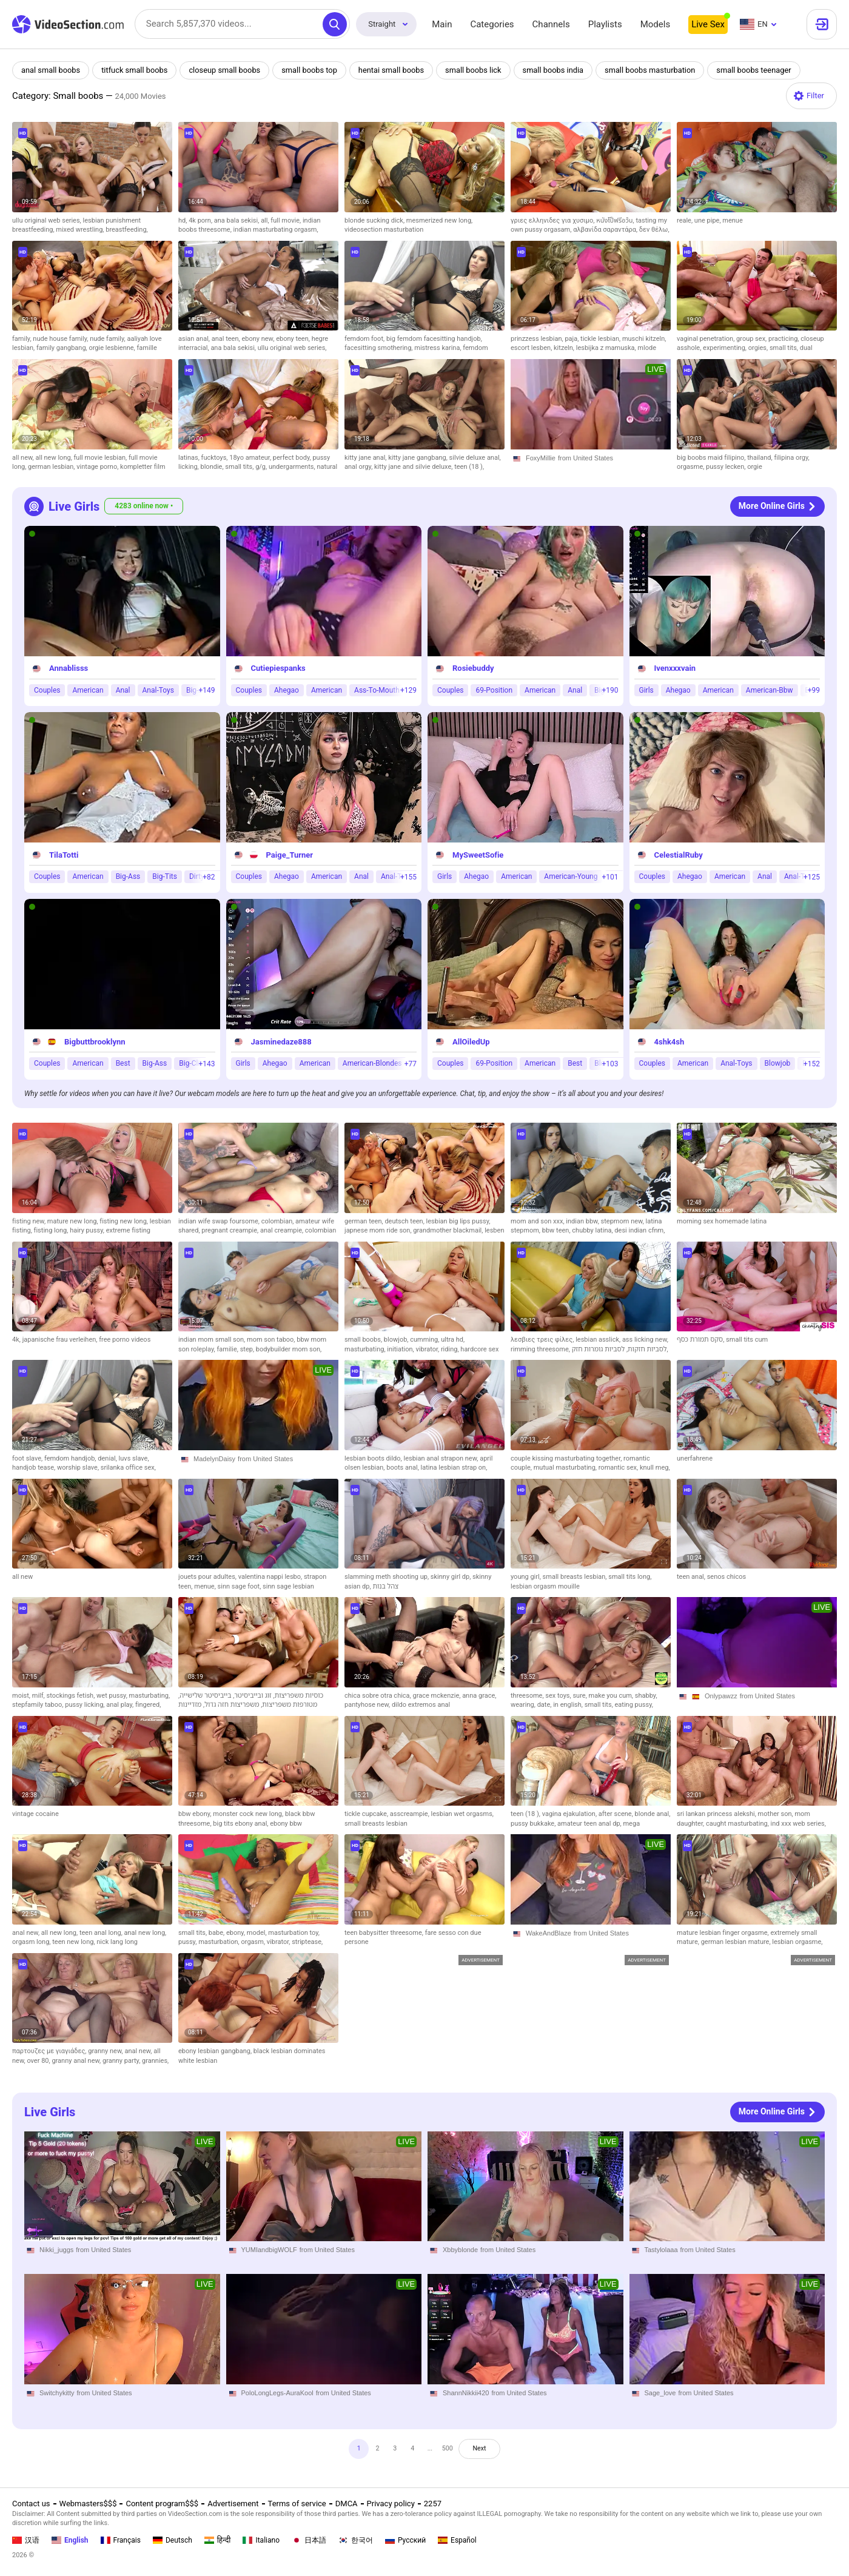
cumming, (425, 1339)
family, (22, 339)
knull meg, (655, 1467)
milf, (39, 1696)
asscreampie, (410, 1814)
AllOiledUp (471, 1041)
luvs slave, (134, 1458)
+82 (209, 876)
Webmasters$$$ (88, 2503)
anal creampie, (282, 1230)
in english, (569, 1705)
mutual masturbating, (566, 1467)
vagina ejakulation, (570, 1814)
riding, (450, 1349)
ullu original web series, (47, 220)
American (87, 689)
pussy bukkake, (534, 1824)
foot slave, (28, 1458)
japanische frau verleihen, (60, 1339)
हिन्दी (217, 2540)
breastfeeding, (127, 230)
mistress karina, (438, 348)
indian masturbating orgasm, (275, 230)
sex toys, (558, 1696)
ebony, (236, 1933)
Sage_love (660, 2393)
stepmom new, (623, 1221)
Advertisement (232, 2503)
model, (258, 1933)
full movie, (286, 220)
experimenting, (725, 348)
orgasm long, (32, 1942)
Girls (646, 689)
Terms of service (297, 2503)
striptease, (307, 1942)
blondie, (213, 467)
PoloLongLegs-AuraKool (277, 2393)
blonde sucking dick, (375, 220)
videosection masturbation (383, 230)
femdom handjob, (71, 1458)
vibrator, (427, 1349)
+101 (610, 876)
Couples (47, 689)
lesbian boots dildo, (373, 1458)
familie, (228, 1349)
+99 (814, 690)
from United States (585, 458)
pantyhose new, (368, 1705)
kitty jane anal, (366, 458)
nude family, (108, 339)
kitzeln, (565, 348)
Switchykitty (56, 2393)
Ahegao (286, 689)
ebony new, (258, 339)
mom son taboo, (272, 1339)
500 (452, 2450)
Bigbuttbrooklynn (95, 1041)
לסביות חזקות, (645, 1349)
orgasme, (691, 467)
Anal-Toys (158, 689)
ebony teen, (294, 339)
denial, (108, 1458)
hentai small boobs (395, 70)
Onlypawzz (721, 1696)
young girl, (527, 1577)
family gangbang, (62, 348)
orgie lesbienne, (112, 348)
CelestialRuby (678, 854)
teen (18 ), (469, 467)
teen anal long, (101, 1933)
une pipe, (708, 220)
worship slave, (79, 1467)
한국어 (355, 2540)
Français (121, 2540)
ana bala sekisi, (237, 220)
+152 (812, 1063)
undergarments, (293, 467)
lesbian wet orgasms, (462, 1814)
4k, (17, 1339)
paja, (572, 339)
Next (491, 2450)
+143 (206, 1063)
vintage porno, (98, 467)
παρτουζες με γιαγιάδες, (50, 2051)
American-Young (570, 876)
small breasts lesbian (376, 1824)
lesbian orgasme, (797, 1942)
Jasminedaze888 (281, 1041)
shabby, (646, 1696)
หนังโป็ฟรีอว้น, (616, 220)
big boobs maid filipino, (712, 458)
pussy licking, (85, 1705)
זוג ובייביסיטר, (251, 1696)
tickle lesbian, (601, 339)
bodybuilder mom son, (288, 1349)
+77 (410, 1063)
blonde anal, (653, 1814)
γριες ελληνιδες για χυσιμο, (553, 220)
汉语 (25, 2540)
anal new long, (145, 1933)
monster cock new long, (249, 1814)
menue (732, 220)
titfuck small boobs (136, 70)
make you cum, (612, 1696)
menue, (205, 1586)
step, (248, 1349)
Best (123, 1063)
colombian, (278, 1221)
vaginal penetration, (706, 339)
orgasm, (254, 1942)
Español (457, 2540)
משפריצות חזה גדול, (230, 1705)
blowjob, (397, 1339)
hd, (183, 220)
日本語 (309, 2540)
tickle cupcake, (367, 1814)
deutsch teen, (405, 1221)
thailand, (760, 458)
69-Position (493, 689)
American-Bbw (769, 689)
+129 (408, 690)
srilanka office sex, (128, 1467)
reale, (685, 220)
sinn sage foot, (240, 1586)
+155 (408, 876)
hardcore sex (479, 1349)
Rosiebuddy (473, 668)
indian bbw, (583, 1221)
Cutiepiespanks (278, 668)
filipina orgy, (791, 458)
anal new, (26, 1933)
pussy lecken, (726, 467)
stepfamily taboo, (38, 1705)
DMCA (346, 2503)
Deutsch (172, 2540)
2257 (432, 2503)
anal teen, (227, 339)
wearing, (524, 1705)
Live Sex (708, 24)
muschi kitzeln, (644, 339)
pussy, (188, 1942)
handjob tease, (34, 1467)
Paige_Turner (290, 854)
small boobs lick (478, 70)
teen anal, (692, 1577)
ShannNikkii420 (466, 2393)
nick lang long (117, 1942)
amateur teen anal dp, (590, 1824)
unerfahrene (695, 1458)
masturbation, (219, 1942)
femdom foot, (365, 339)
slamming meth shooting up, (387, 1577)
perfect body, (293, 458)
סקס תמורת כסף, (701, 1339)
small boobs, (364, 1339)
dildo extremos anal (421, 1705)
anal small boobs (51, 70)
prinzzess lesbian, (538, 339)
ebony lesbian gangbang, (215, 2051)
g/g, (262, 467)
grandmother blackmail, (449, 1230)
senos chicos (726, 1577)
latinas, (189, 458)
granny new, (106, 2051)
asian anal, (195, 339)
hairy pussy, (88, 1230)
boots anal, (403, 1467)
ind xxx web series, (798, 1824)
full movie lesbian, (101, 458)
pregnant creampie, (230, 1230)
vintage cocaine (35, 1814)
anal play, (120, 1705)
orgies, (759, 348)
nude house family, (61, 339)
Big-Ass (128, 876)
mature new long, (73, 1221)
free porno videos (124, 1339)
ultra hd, (453, 1339)
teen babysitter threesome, (384, 1933)
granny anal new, (77, 2061)
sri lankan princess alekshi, (717, 1814)
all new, (23, 458)
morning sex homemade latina (722, 1221)
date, (545, 1705)
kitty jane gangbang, (418, 458)
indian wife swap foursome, (219, 1221)
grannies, (155, 2061)
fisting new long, (124, 1221)
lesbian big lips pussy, (458, 1221)
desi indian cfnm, (639, 1230)
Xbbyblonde (460, 2250)
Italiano (261, 2540)
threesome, (528, 1696)
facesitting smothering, (379, 348)
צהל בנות (385, 1586)
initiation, (401, 1349)
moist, (22, 1696)
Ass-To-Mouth (377, 689)
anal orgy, (359, 467)
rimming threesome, (541, 1349)
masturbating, (365, 1349)
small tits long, (629, 1577)
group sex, (752, 339)
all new (22, 1577)
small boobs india (559, 70)
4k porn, (201, 220)
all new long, (54, 458)
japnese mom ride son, (378, 1230)
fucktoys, (215, 458)
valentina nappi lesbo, (271, 1577)
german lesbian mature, (737, 1942)
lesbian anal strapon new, (441, 1458)
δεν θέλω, (654, 230)
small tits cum (747, 1339)
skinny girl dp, (451, 1577)
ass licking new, (645, 1339)
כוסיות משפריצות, (297, 1696)
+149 (206, 690)
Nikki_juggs (56, 2250)
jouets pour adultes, (208, 1577)
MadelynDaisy (214, 1458)
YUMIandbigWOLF (269, 2250)
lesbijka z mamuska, (607, 348)
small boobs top (312, 70)
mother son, (776, 1814)
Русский (405, 2540)
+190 (610, 690)
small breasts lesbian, (576, 1577)
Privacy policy (391, 2503)
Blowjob (778, 1063)
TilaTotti (63, 854)
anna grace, (479, 1696)
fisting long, (52, 1230)
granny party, (122, 2061)
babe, (217, 1933)
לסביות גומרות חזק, (620, 1349)
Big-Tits (164, 876)
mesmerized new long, (439, 220)
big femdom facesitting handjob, (434, 339)
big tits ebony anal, (241, 1824)
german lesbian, (52, 467)
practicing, (784, 339)
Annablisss (68, 668)
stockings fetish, (71, 1696)
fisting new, (29, 1221)
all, (265, 220)
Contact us (31, 2503)
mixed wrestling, (81, 230)
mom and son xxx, (538, 1221)
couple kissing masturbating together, (567, 1458)
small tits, (785, 348)
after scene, (617, 1814)
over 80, (39, 2061)
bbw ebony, (195, 1814)
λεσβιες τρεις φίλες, (543, 1339)
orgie (754, 467)
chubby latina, (593, 1230)
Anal (123, 689)
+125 (812, 876)
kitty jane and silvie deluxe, (414, 467)
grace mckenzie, (438, 1696)
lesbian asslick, (599, 1339)
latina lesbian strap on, (454, 1467)
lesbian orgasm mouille (545, 1586)
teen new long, (74, 1942)
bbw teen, (557, 1230)
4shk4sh (669, 1041)
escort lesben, (532, 348)
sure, (580, 1696)
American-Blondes (372, 1063)
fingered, (148, 1705)
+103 (610, 1063)
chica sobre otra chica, (378, 1696)
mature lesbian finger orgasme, (723, 1933)
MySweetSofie (477, 854)
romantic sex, (619, 1467)
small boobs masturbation (657, 70)
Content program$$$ (162, 2503)
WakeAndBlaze (548, 1933)
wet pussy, (112, 1696)
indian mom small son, (212, 1339)
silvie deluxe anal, (475, 458)
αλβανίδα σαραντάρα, (606, 230)
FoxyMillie (540, 458)
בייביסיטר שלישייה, (204, 1696)
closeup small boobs (226, 70)
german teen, (364, 1221)
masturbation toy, (294, 1933)
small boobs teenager (762, 70)
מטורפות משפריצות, (288, 1705)
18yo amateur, (251, 458)
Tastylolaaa (661, 2250)
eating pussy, (634, 1705)
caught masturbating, (738, 1824)
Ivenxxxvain (675, 668)
